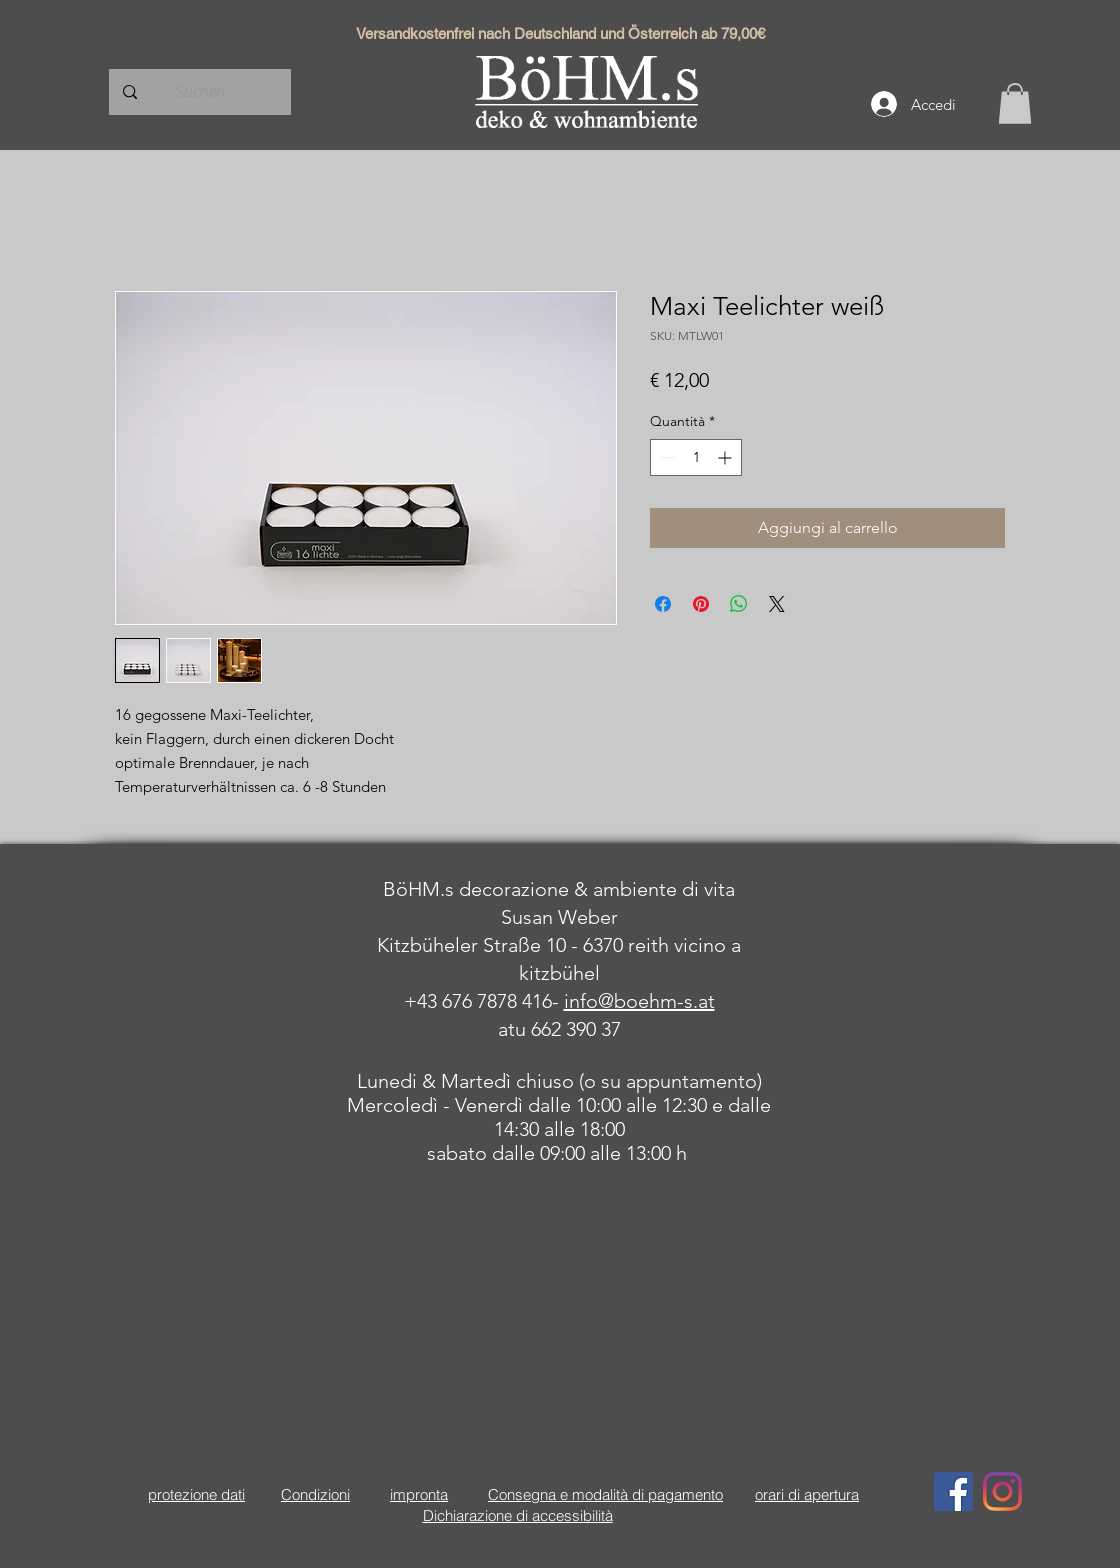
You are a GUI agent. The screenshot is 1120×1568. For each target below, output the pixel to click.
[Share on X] (777, 604)
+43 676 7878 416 (478, 1001)
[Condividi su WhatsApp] (739, 604)
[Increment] (726, 457)
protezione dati (196, 1494)
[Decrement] (665, 457)
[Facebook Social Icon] (953, 1491)
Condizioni (315, 1494)
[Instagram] (1002, 1491)
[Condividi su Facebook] (663, 604)
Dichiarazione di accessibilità (518, 1515)
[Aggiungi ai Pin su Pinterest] (701, 604)
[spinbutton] (696, 457)
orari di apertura (807, 1494)
